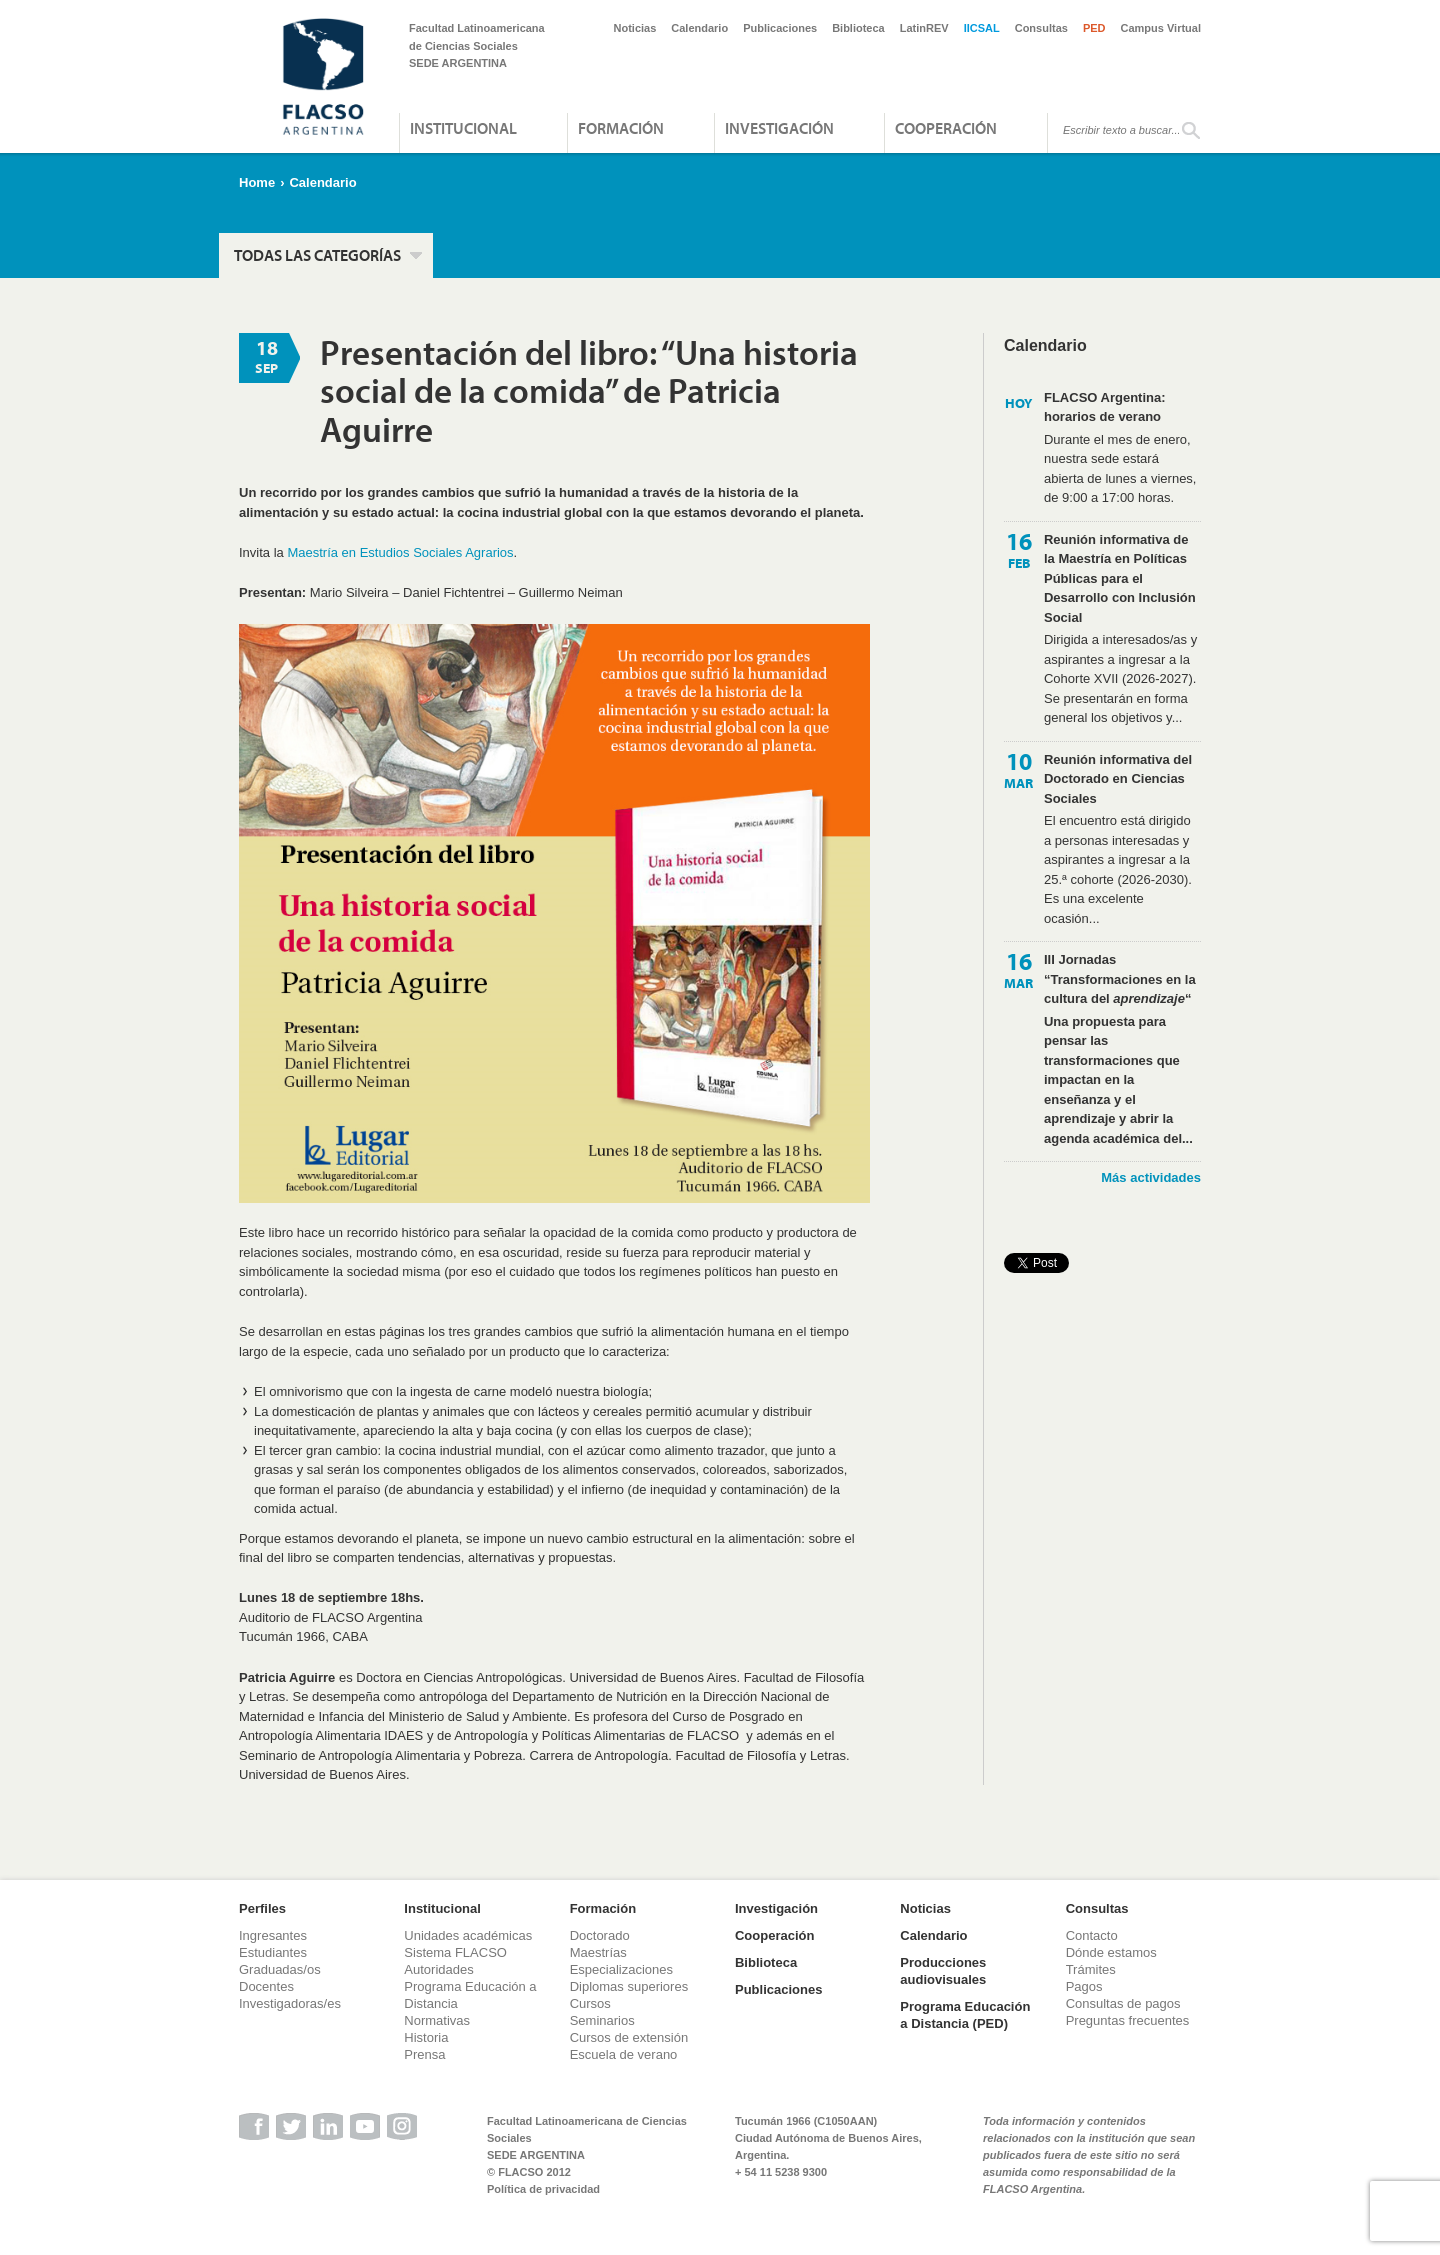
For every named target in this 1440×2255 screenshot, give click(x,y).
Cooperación (946, 128)
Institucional (463, 128)
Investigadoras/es (290, 2003)
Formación (621, 128)
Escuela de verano (624, 2054)
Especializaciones (621, 1969)
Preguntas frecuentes (1128, 2020)
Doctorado (600, 1935)
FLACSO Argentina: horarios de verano (1105, 407)
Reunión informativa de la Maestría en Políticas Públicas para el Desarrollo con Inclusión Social (1120, 578)
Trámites (1091, 1969)
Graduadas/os (280, 1969)
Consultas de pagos (1123, 2003)
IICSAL (982, 28)
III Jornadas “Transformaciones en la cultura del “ (1120, 979)
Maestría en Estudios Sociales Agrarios (400, 552)
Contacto (1092, 1935)
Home (257, 182)
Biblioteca (858, 28)
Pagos (1084, 1986)
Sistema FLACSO (455, 1952)
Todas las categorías (317, 255)
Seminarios (602, 2020)
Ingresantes (273, 1935)
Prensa (424, 2054)
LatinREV (924, 28)
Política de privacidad (543, 2189)
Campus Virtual (1161, 28)
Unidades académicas (468, 1935)
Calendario (699, 28)
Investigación (779, 128)
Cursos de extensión (629, 2037)
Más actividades (1151, 1177)
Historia (426, 2037)
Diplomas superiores (629, 1986)
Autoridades (438, 1969)
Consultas (1041, 28)
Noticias (635, 28)
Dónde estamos (1111, 1952)
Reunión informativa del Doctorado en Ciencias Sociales (1118, 779)
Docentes (266, 1986)
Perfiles (262, 1908)
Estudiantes (273, 1952)
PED (1094, 28)
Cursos (590, 2003)
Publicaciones (780, 28)
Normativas (437, 2020)
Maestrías (598, 1952)
